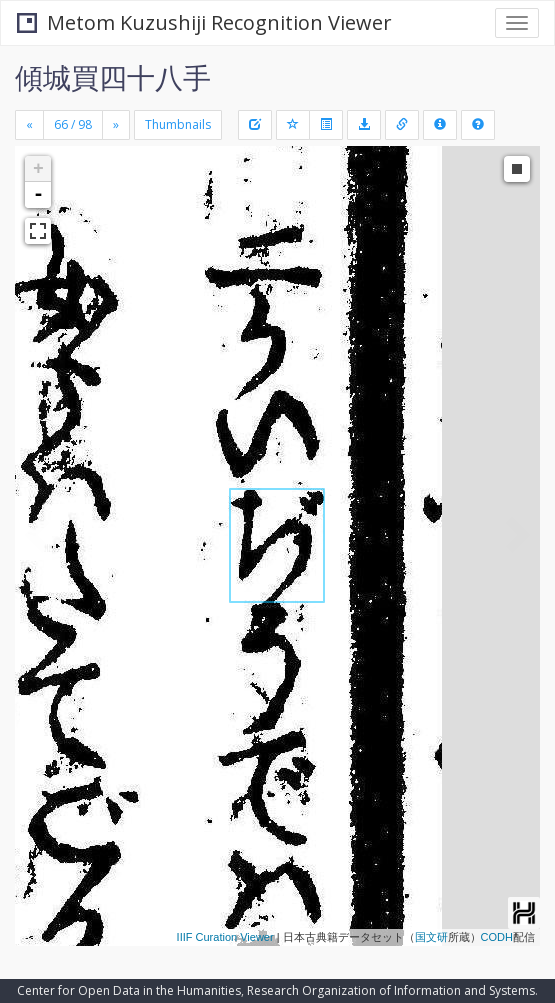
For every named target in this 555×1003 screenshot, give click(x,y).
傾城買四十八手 (113, 77)
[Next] (116, 125)
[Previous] (29, 125)
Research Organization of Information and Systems (391, 990)
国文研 (431, 937)
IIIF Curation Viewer (225, 937)
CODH (497, 937)
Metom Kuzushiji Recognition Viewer (204, 22)
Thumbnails (178, 124)
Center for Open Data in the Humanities (129, 990)
